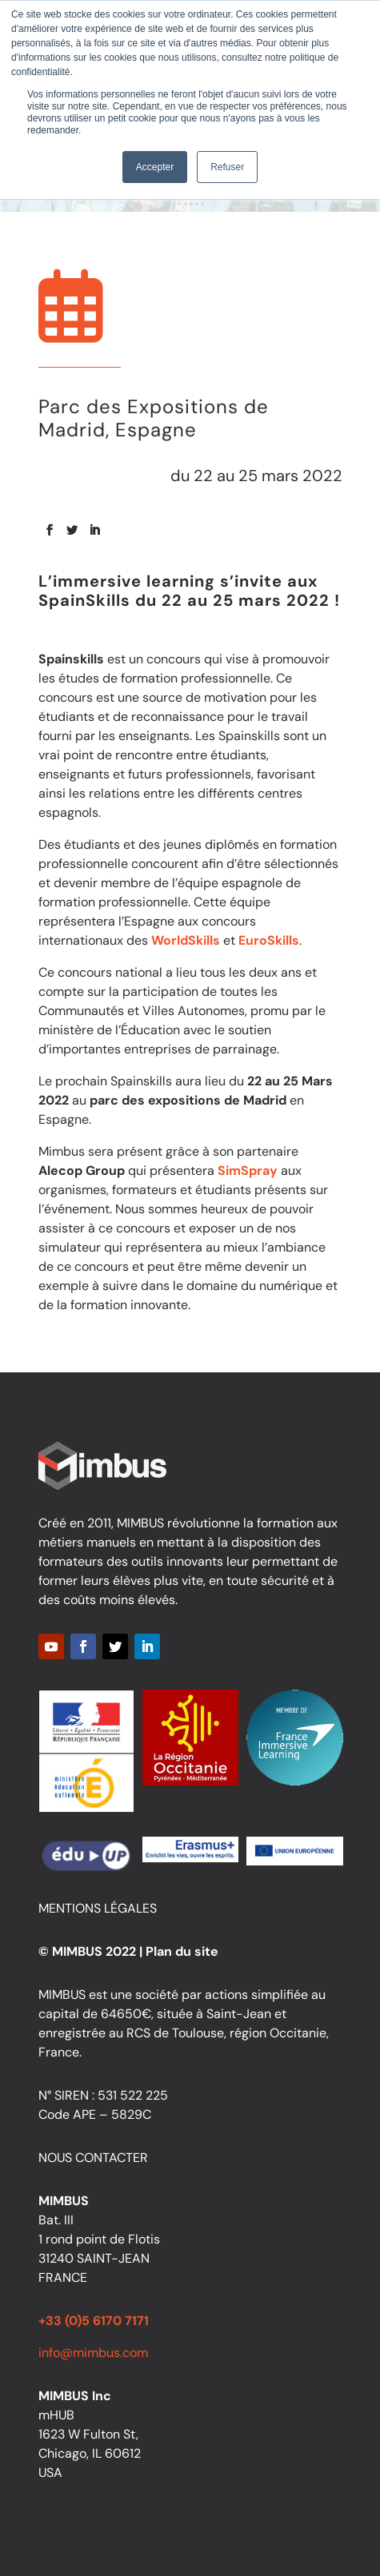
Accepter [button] (155, 167)
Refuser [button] (227, 167)
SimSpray (248, 1170)
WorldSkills (185, 940)
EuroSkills (268, 940)
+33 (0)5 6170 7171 (93, 2320)
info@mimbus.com (93, 2352)
